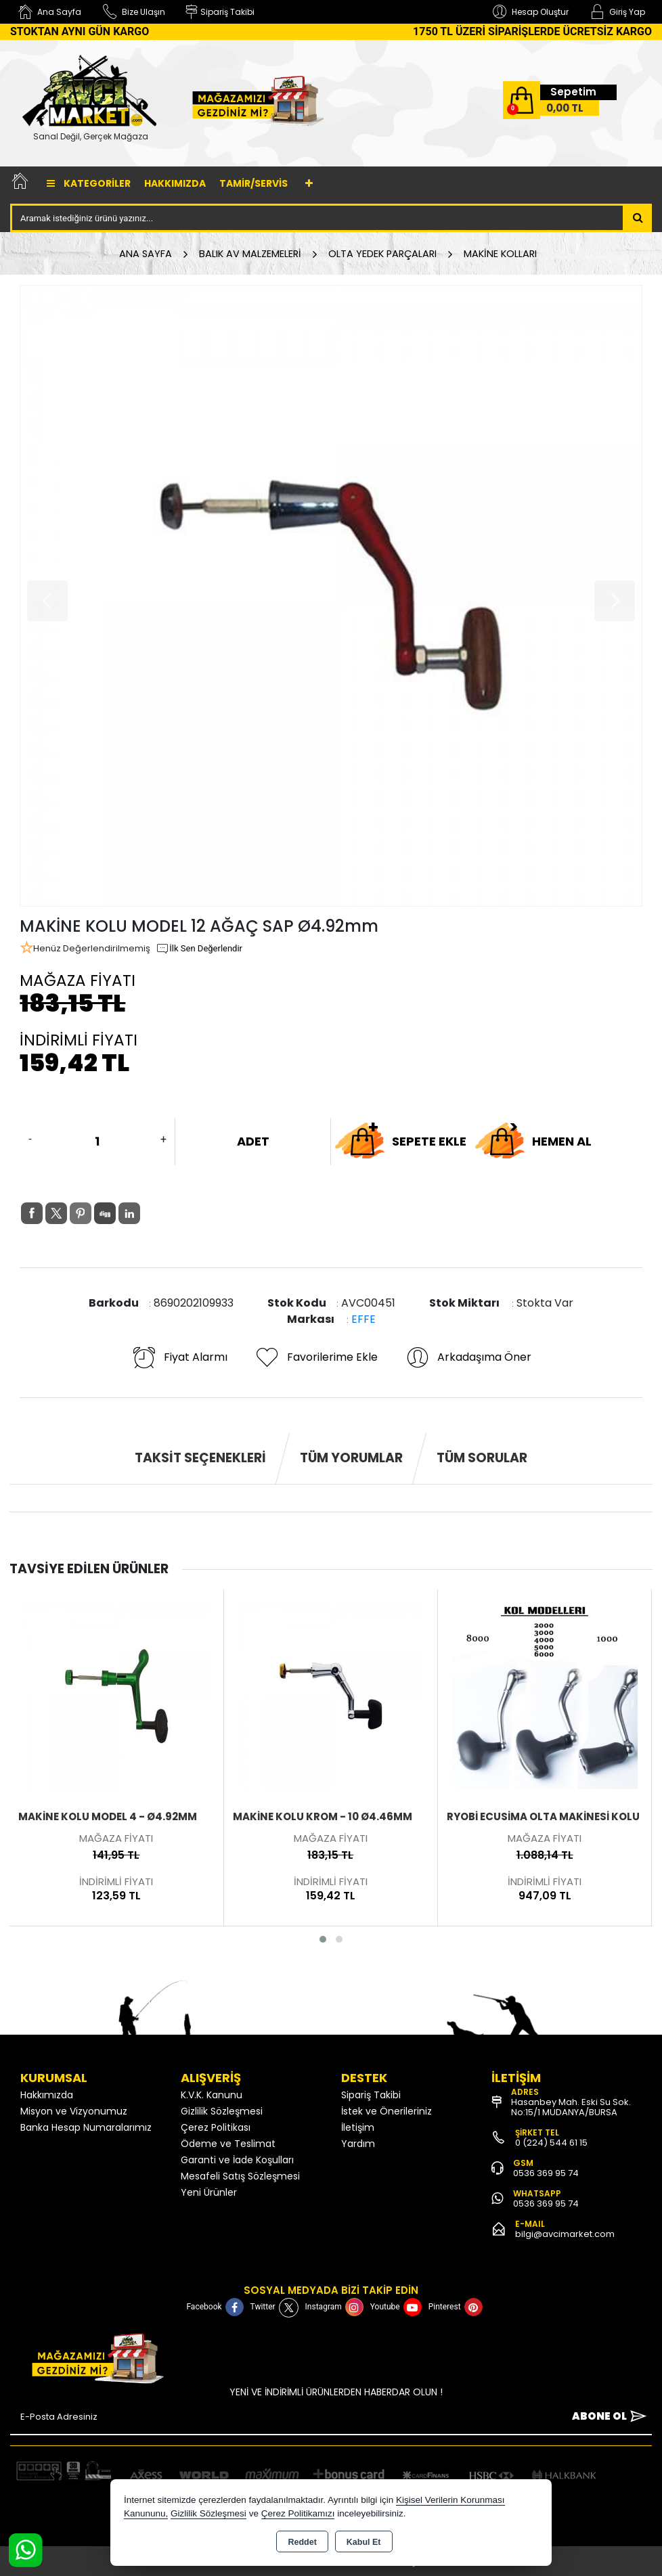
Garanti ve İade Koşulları (237, 2160)
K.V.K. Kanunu (211, 2095)
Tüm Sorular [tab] (482, 1458)
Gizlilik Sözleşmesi (222, 2111)
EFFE (363, 1319)
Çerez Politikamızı (298, 2513)
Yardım (358, 2143)
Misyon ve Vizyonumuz (73, 2111)
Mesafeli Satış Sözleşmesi (240, 2176)
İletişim (357, 2127)
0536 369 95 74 (546, 2173)
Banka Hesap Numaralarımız (86, 2127)
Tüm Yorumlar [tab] (351, 1458)
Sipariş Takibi (371, 2095)
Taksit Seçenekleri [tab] (200, 1458)
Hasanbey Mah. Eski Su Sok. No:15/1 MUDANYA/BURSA (571, 2107)
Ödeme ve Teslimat (228, 2143)
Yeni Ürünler (209, 2192)
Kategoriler (89, 183)
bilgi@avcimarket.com (565, 2234)
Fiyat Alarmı (179, 1357)
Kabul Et (364, 2542)
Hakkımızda (175, 183)
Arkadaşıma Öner (468, 1357)
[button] (323, 1939)
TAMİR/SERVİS (253, 183)
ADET (253, 1141)
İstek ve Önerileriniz (386, 2111)
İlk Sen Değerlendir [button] (199, 948)
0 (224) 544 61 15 (551, 2142)
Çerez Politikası (215, 2127)
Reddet (302, 2542)
